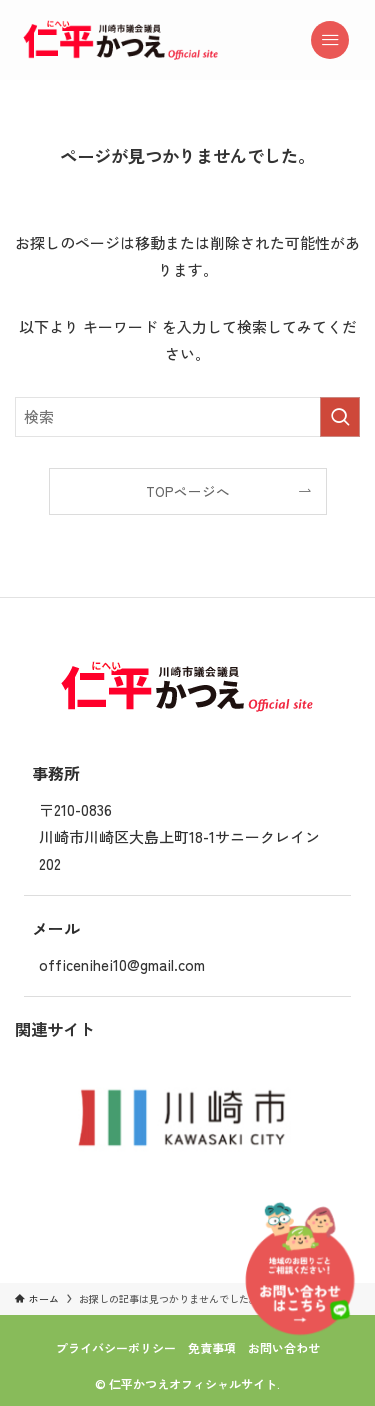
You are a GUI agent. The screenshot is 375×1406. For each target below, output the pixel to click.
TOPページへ (188, 491)
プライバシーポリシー (116, 1347)
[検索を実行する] (340, 417)
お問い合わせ (284, 1347)
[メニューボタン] (339, 40)
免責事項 (212, 1347)
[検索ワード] (187, 417)
